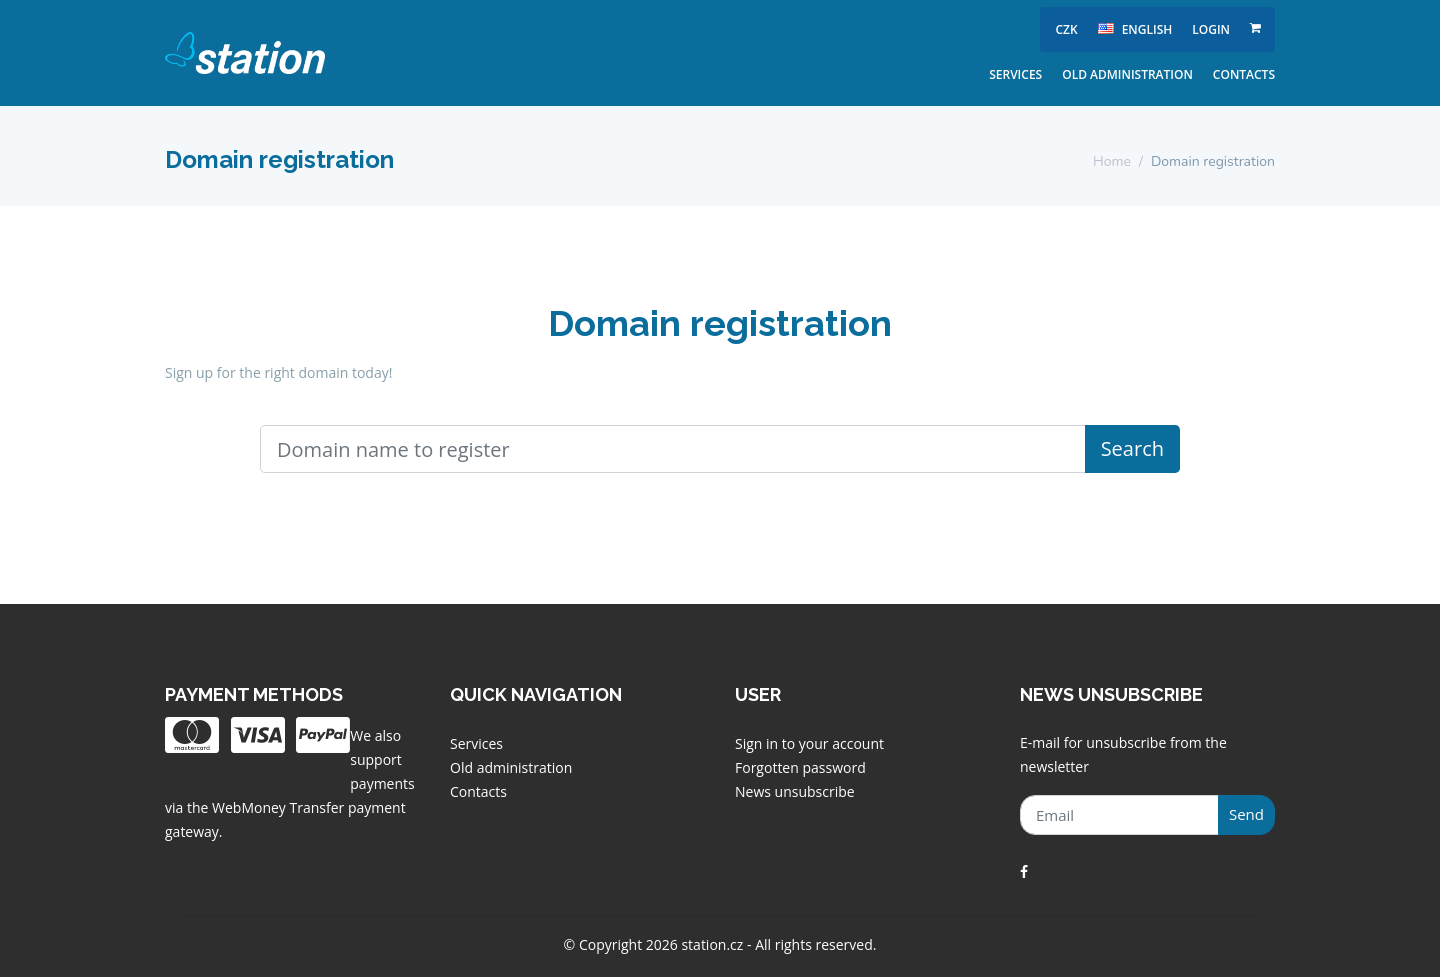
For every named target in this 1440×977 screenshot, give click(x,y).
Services (1015, 74)
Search (1132, 448)
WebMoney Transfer (280, 807)
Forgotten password (800, 767)
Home (1112, 161)
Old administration (1127, 74)
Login (1211, 29)
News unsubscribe (795, 791)
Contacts (1244, 74)
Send (1246, 814)
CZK (1066, 29)
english (1135, 29)
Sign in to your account (809, 743)
